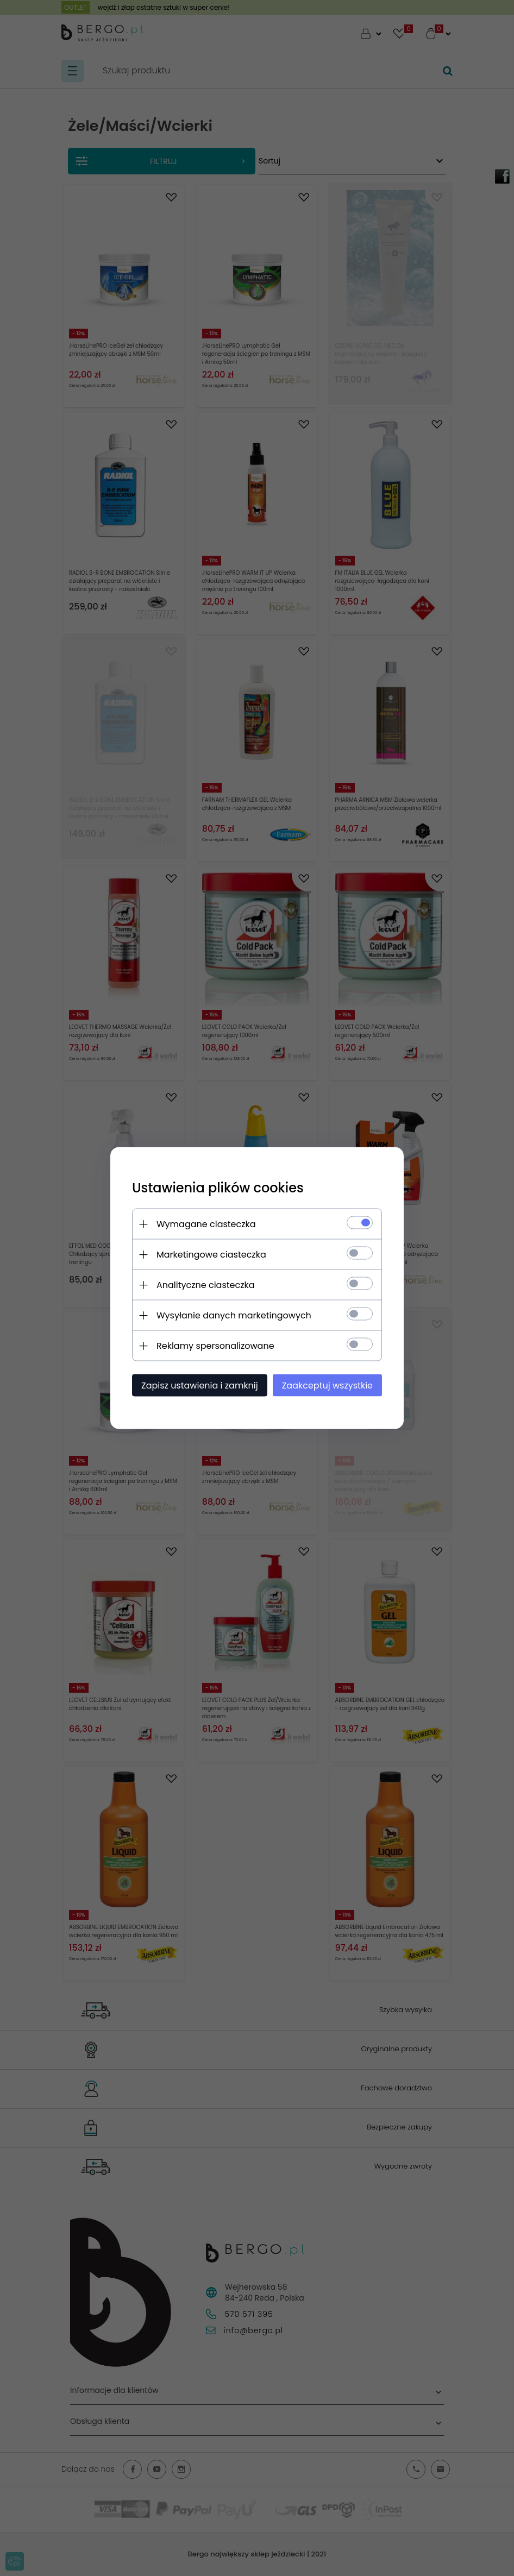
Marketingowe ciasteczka (211, 1254)
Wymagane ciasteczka (206, 1224)
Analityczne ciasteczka (205, 1285)
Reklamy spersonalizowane (215, 1346)
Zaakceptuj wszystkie (327, 1385)
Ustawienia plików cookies (218, 1188)
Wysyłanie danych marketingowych (233, 1315)
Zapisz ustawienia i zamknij (199, 1385)
